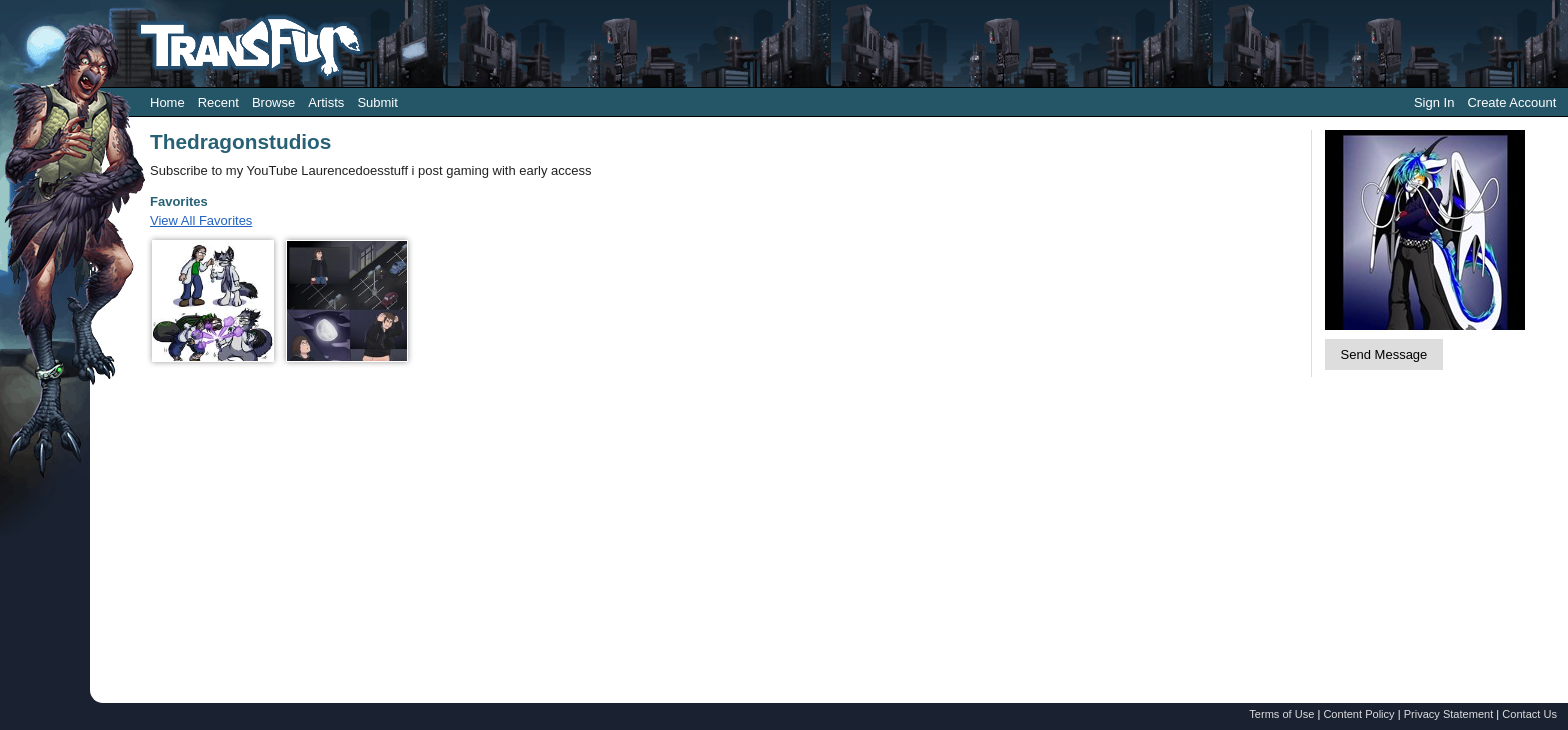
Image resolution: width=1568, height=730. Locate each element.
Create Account (1511, 102)
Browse (273, 102)
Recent (218, 102)
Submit (377, 102)
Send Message (1384, 354)
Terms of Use (1281, 714)
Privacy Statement (1449, 714)
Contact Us (1529, 714)
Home (167, 102)
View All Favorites (201, 220)
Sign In (1434, 102)
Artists (326, 102)
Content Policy (1358, 714)
